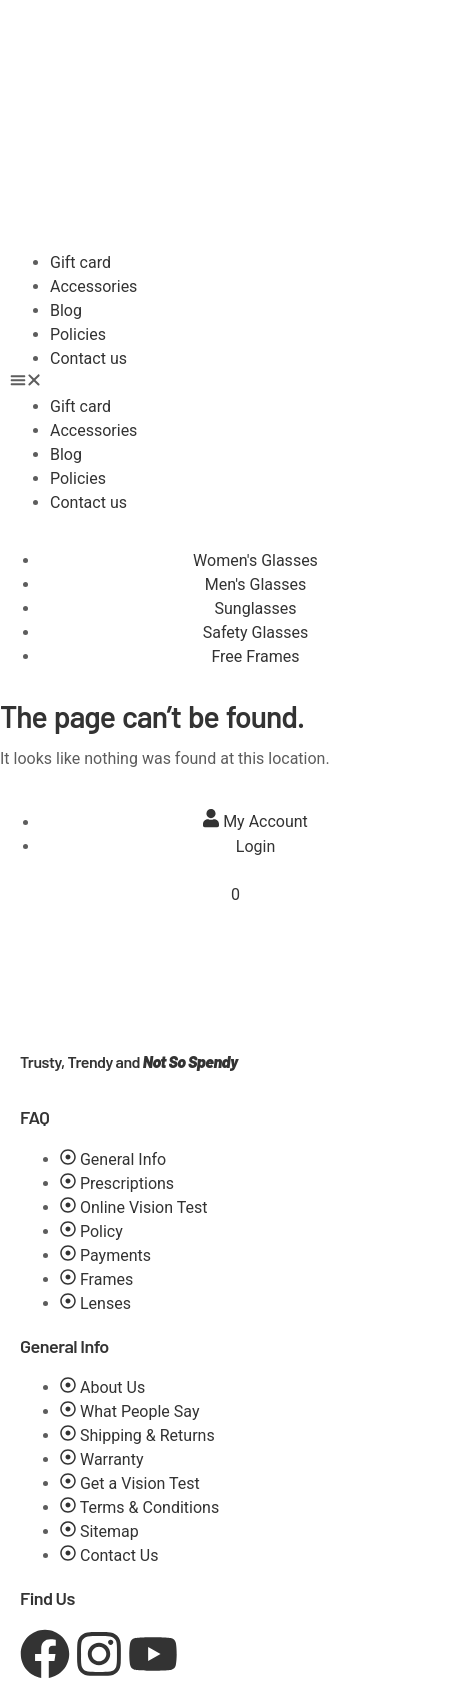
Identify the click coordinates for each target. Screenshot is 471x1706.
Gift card (80, 262)
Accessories (93, 286)
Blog (66, 310)
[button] (235, 383)
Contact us (88, 358)
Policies (78, 334)
